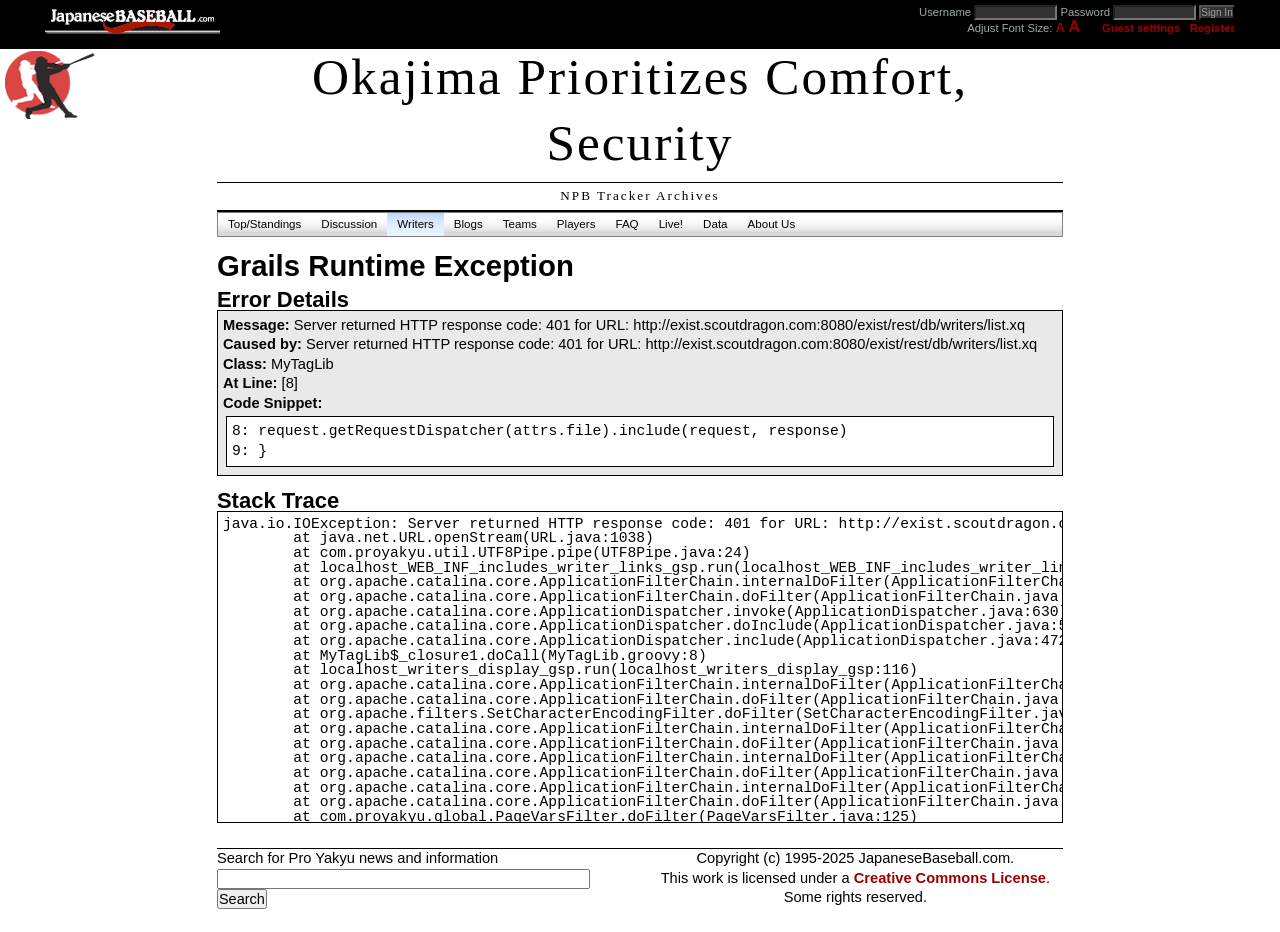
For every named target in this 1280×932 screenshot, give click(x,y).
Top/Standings (264, 224)
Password (1085, 12)
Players (576, 224)
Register (1212, 28)
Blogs (468, 224)
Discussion (349, 224)
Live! (671, 224)
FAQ (626, 224)
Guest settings (1141, 28)
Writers (415, 224)
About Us (772, 224)
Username (945, 12)
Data (715, 224)
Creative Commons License (950, 878)
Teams (520, 224)
